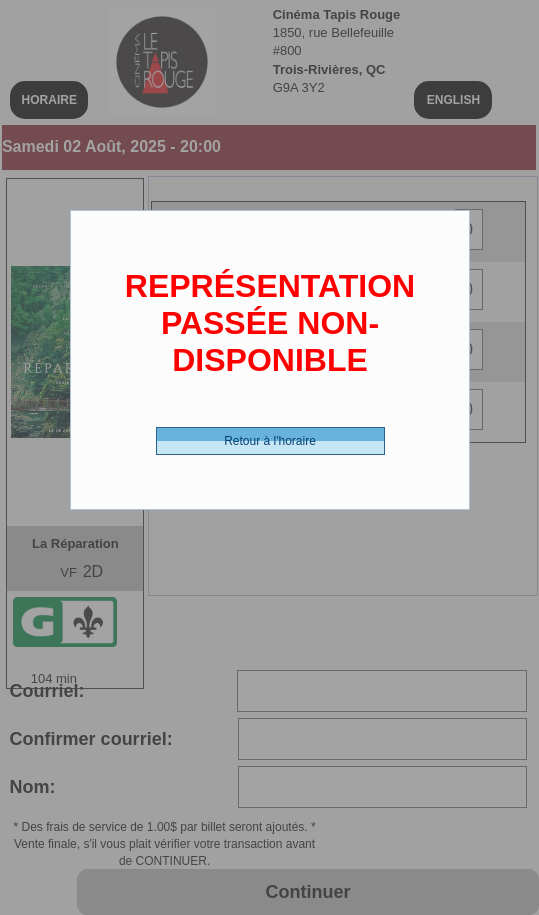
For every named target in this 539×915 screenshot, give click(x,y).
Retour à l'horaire (270, 441)
